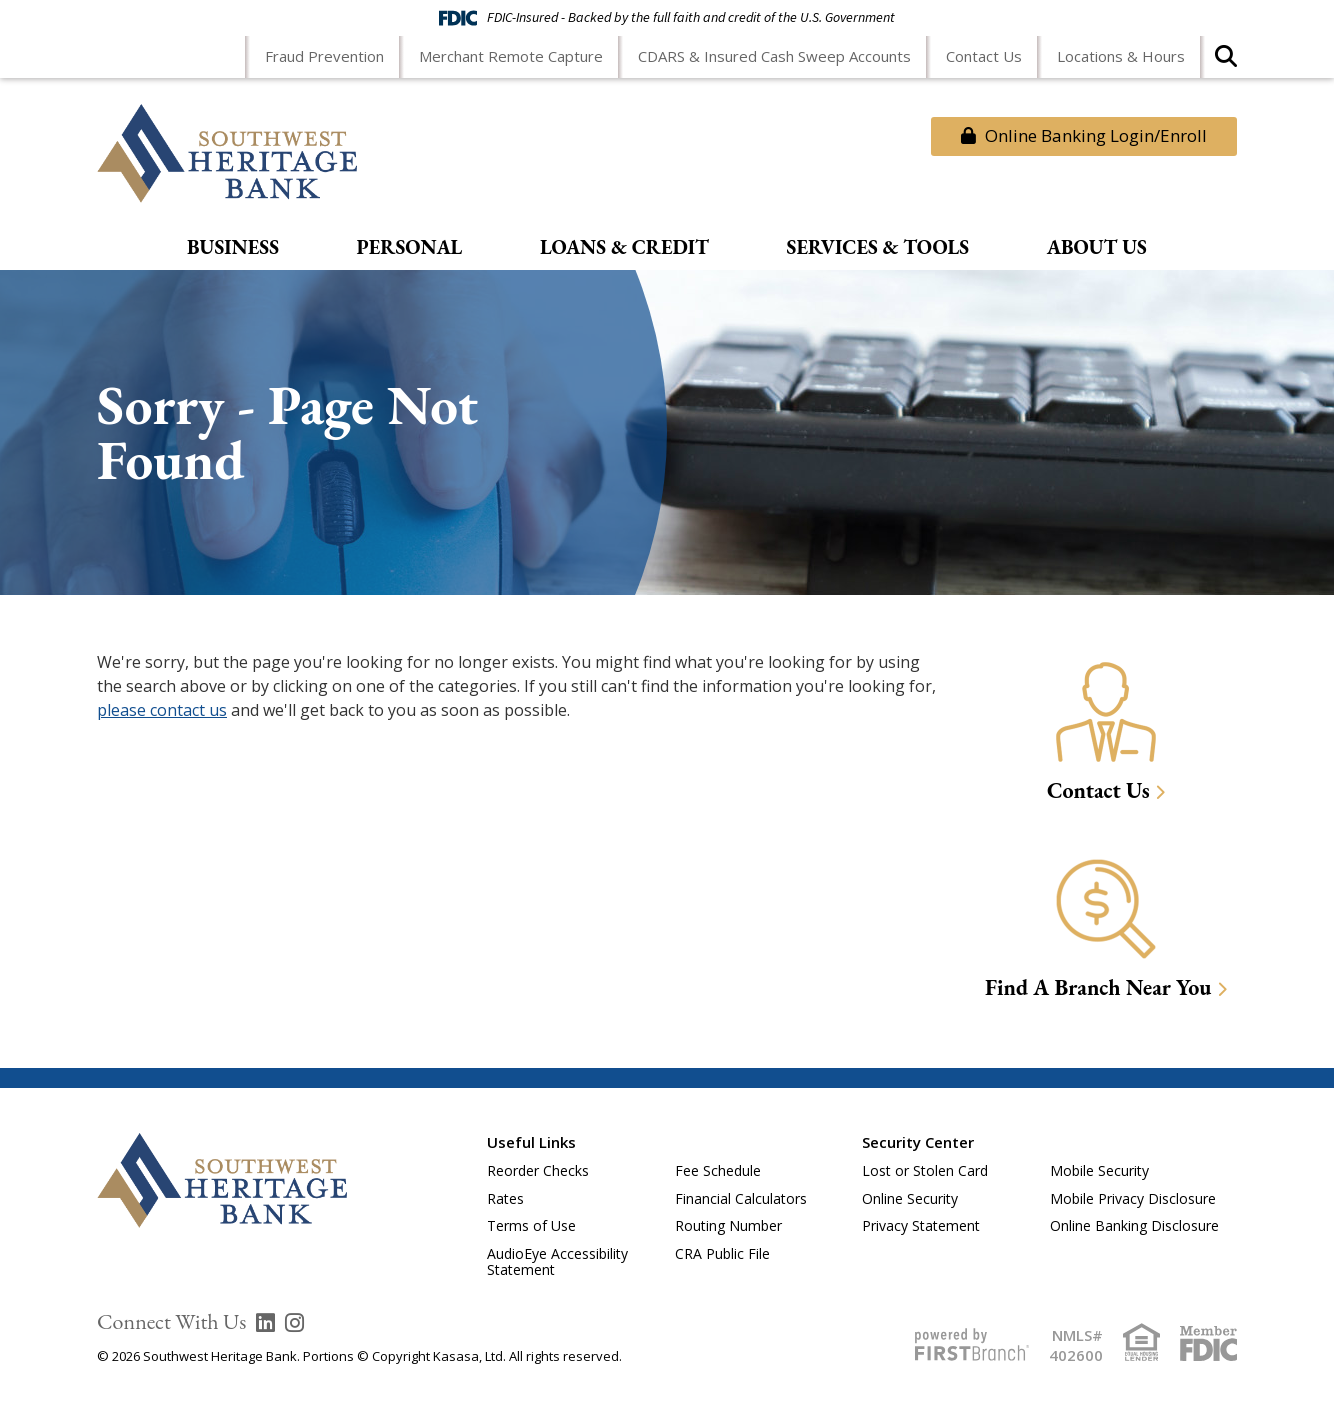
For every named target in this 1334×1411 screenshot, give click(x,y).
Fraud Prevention (324, 56)
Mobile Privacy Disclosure (1133, 1198)
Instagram (294, 1323)
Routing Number (728, 1225)
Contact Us (984, 56)
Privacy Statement (921, 1225)
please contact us (162, 710)
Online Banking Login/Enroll (1084, 135)
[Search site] (1226, 62)
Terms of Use (531, 1225)
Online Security (910, 1198)
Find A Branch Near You (1098, 987)
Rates (505, 1198)
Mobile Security (1099, 1170)
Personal (410, 248)
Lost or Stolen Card (925, 1170)
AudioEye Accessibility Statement (557, 1262)
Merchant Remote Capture (511, 56)
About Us (1097, 248)
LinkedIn (265, 1323)
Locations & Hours (1121, 56)
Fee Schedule (718, 1170)
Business (233, 248)
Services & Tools (878, 248)
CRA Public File (722, 1253)
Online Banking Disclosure (1134, 1225)
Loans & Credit (624, 248)
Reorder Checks (538, 1170)
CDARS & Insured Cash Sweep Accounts (774, 56)
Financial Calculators (741, 1198)
